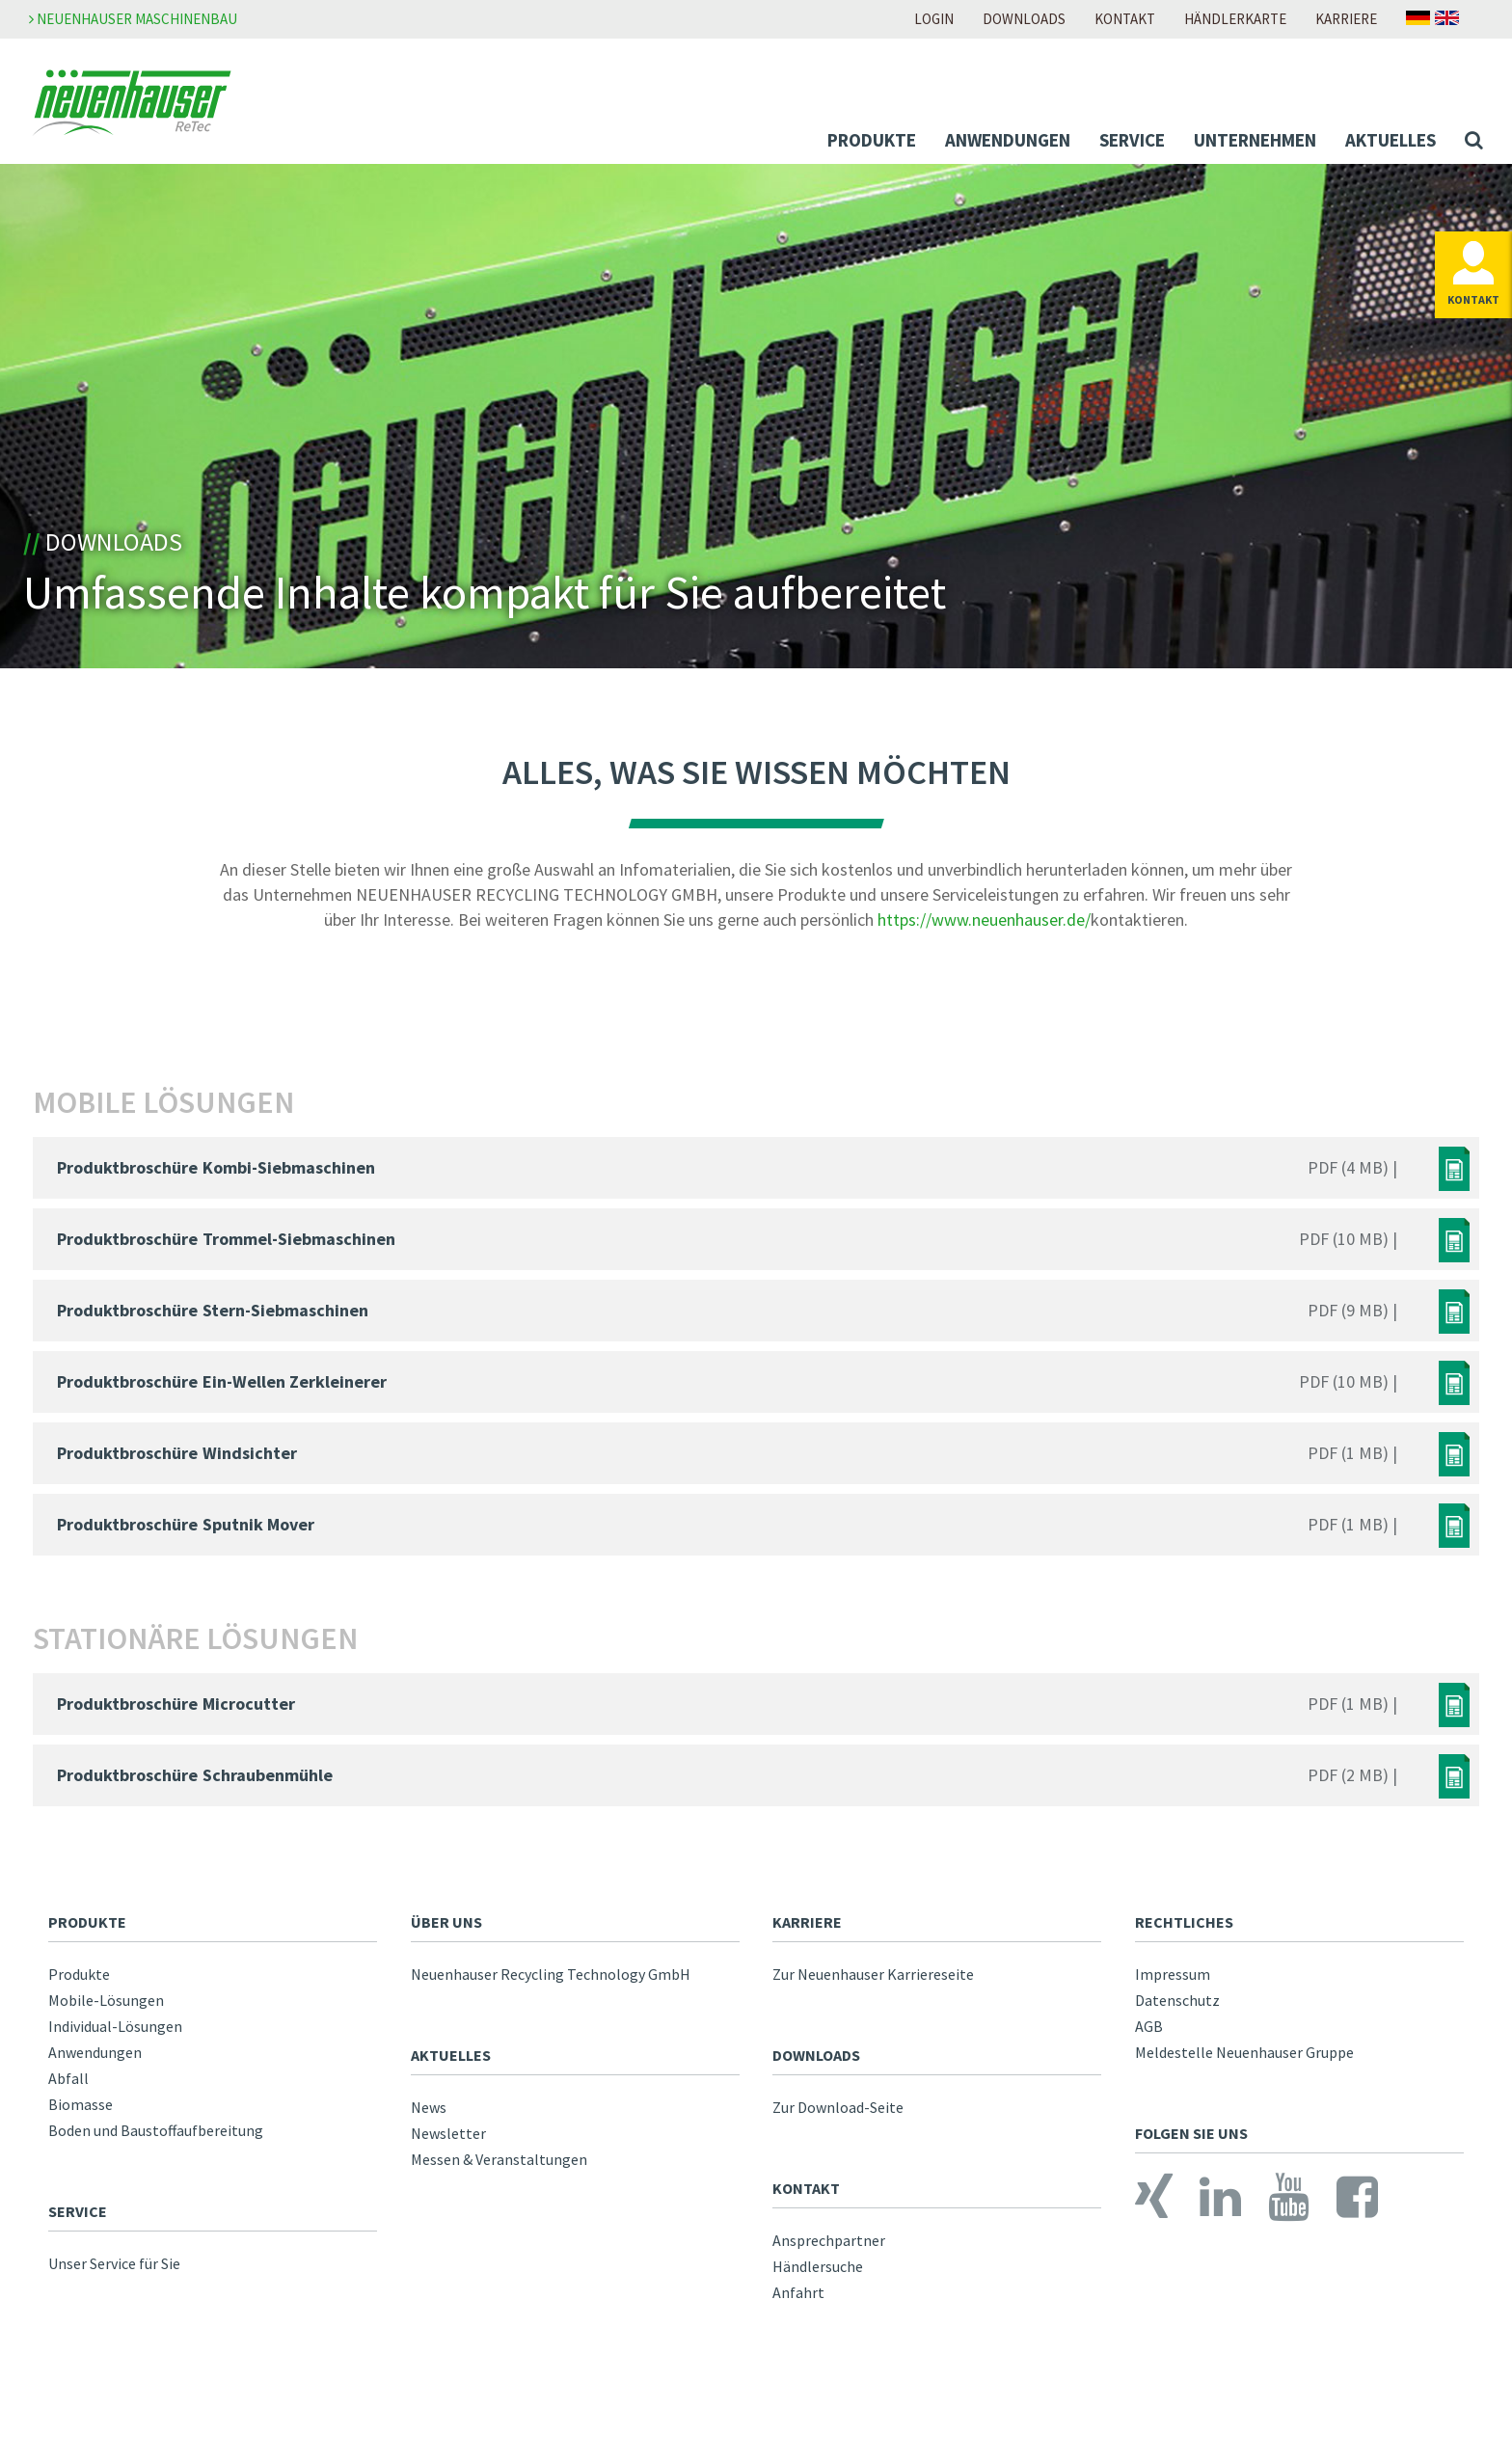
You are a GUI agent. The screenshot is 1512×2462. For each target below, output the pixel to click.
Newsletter (448, 2144)
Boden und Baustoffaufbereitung (155, 2141)
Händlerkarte (1235, 19)
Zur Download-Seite (838, 2118)
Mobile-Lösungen (106, 2011)
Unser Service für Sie (114, 2275)
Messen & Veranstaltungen (499, 2170)
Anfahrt (798, 2303)
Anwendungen (1007, 139)
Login (934, 19)
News (428, 2118)
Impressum (1172, 1985)
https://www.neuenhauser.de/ (984, 931)
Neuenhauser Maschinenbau (133, 19)
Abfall (68, 2089)
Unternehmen (1255, 139)
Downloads (1024, 19)
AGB (1149, 2037)
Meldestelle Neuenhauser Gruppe (1244, 2063)
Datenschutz (1177, 2011)
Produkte (871, 139)
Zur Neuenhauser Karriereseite (873, 1985)
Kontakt (1124, 19)
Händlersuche (817, 2277)
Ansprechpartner (828, 2251)
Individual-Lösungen (115, 2037)
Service (1132, 139)
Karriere (1346, 19)
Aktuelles (1390, 139)
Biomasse (80, 2115)
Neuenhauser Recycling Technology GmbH (550, 1985)
